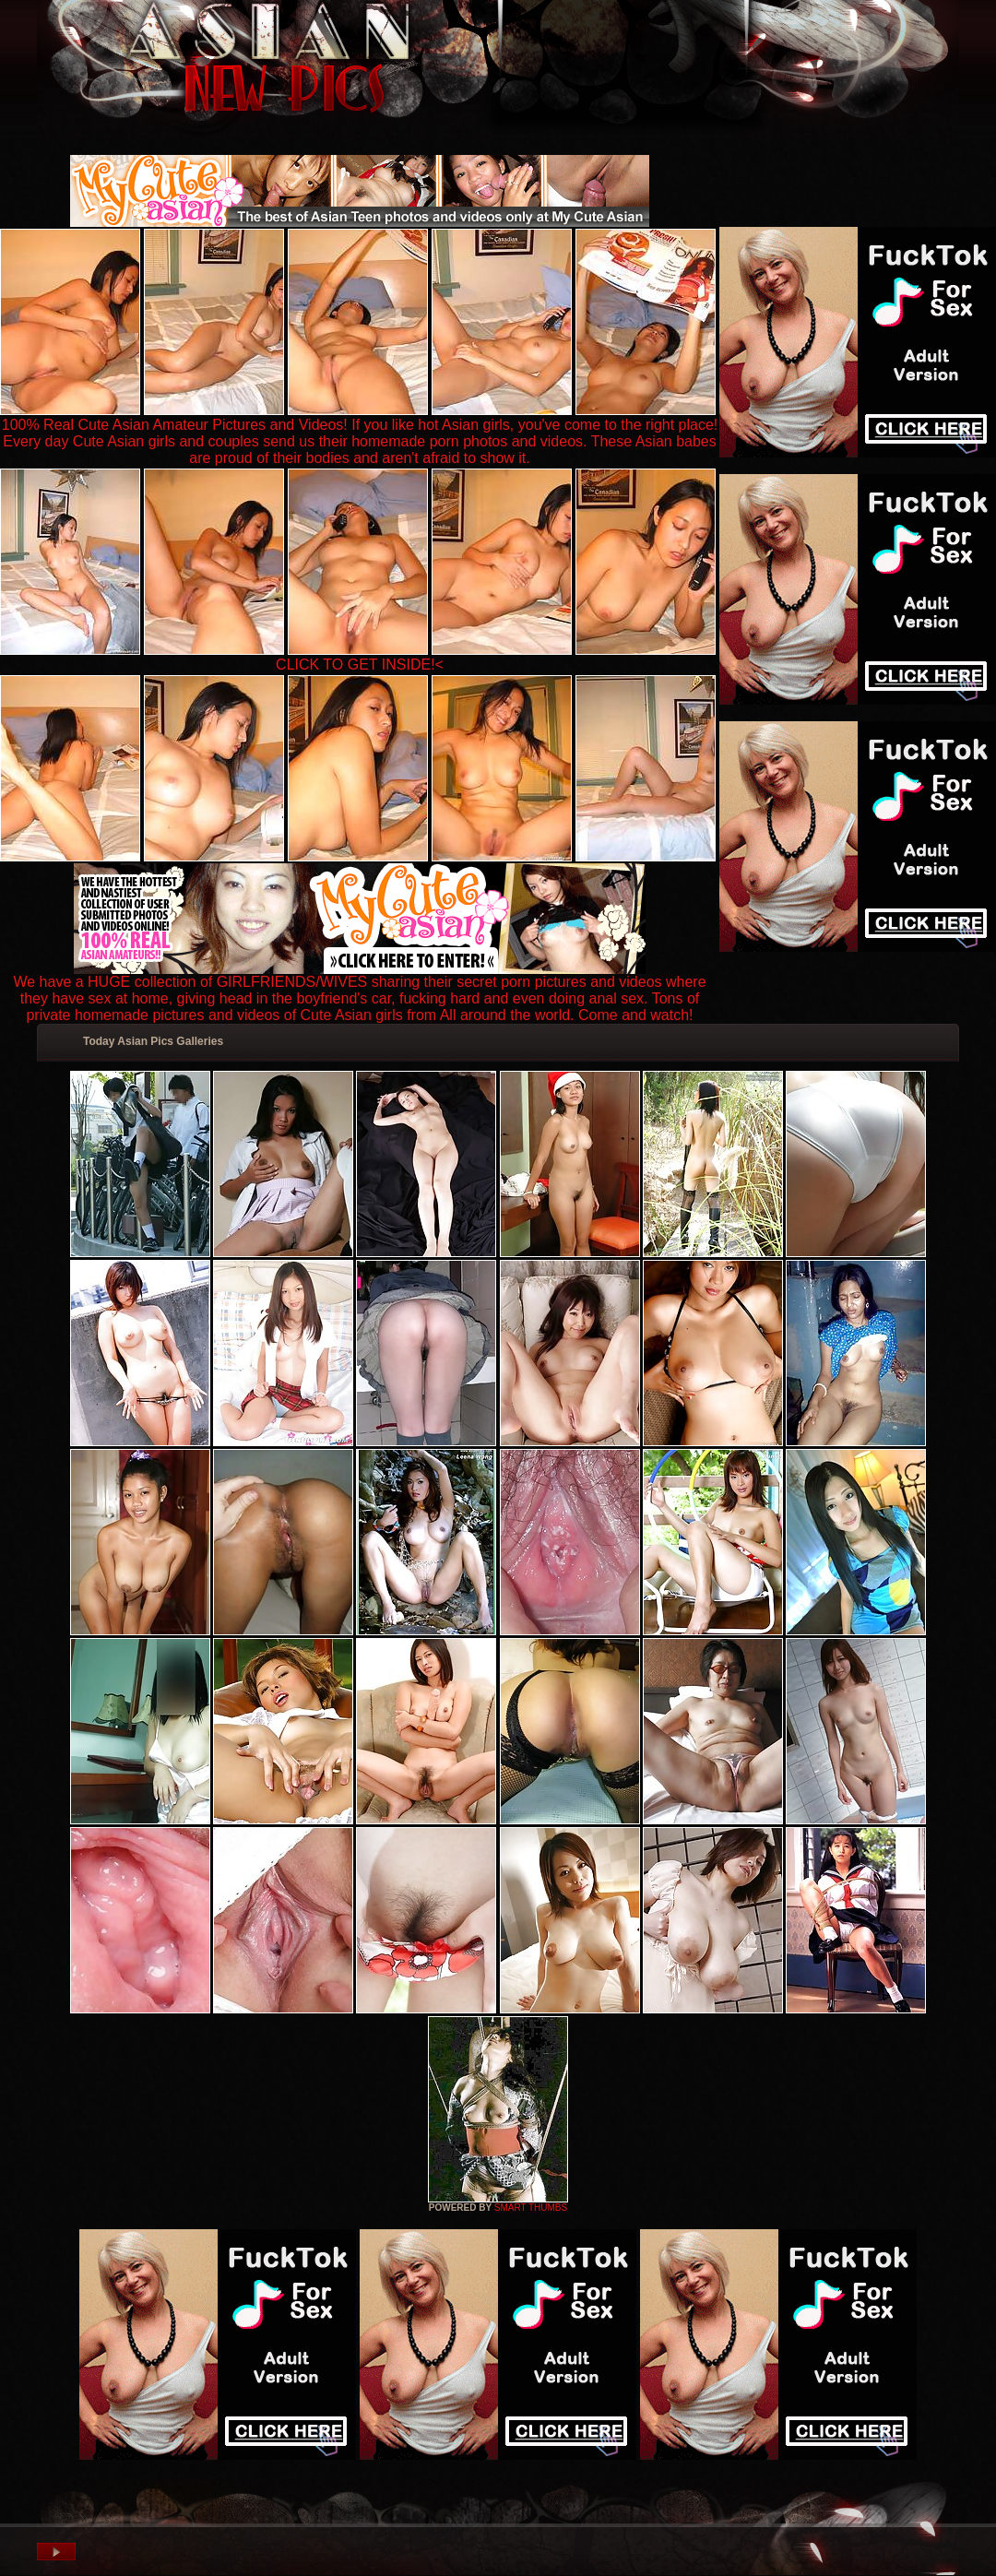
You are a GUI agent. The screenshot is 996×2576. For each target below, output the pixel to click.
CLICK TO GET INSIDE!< (360, 664)
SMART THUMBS (530, 2207)
